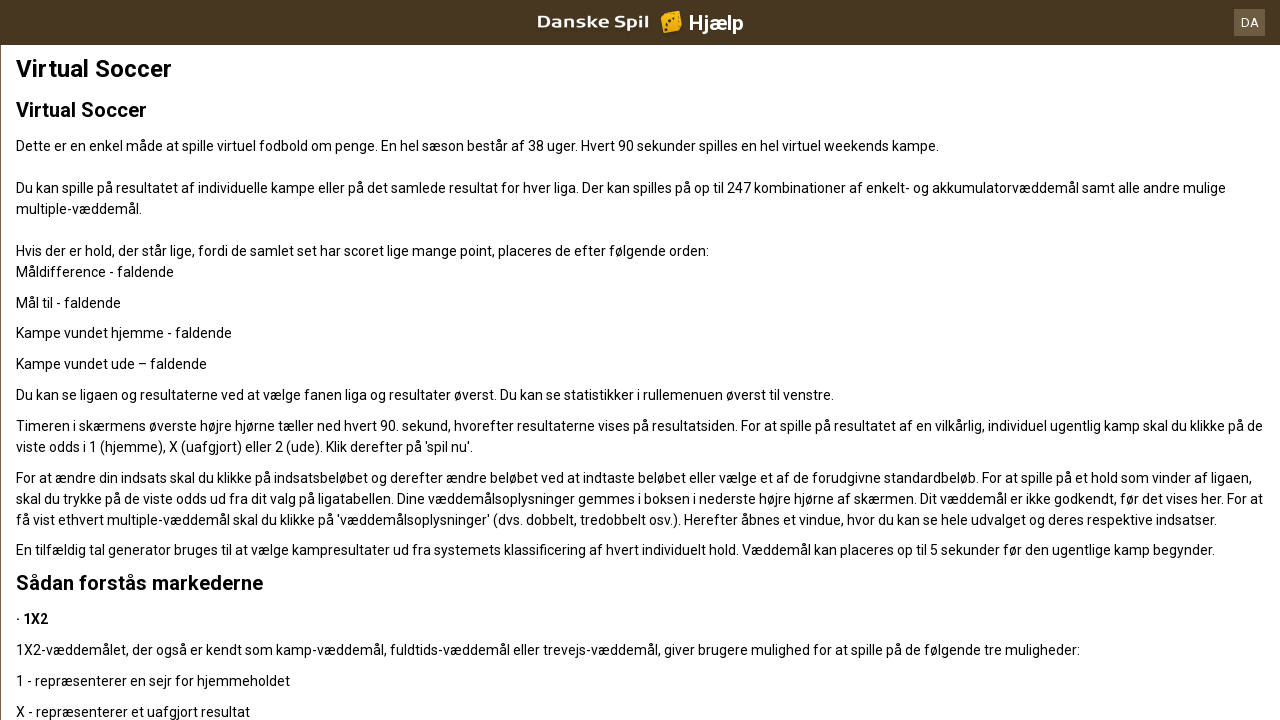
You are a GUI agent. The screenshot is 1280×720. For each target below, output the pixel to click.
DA (1250, 22)
